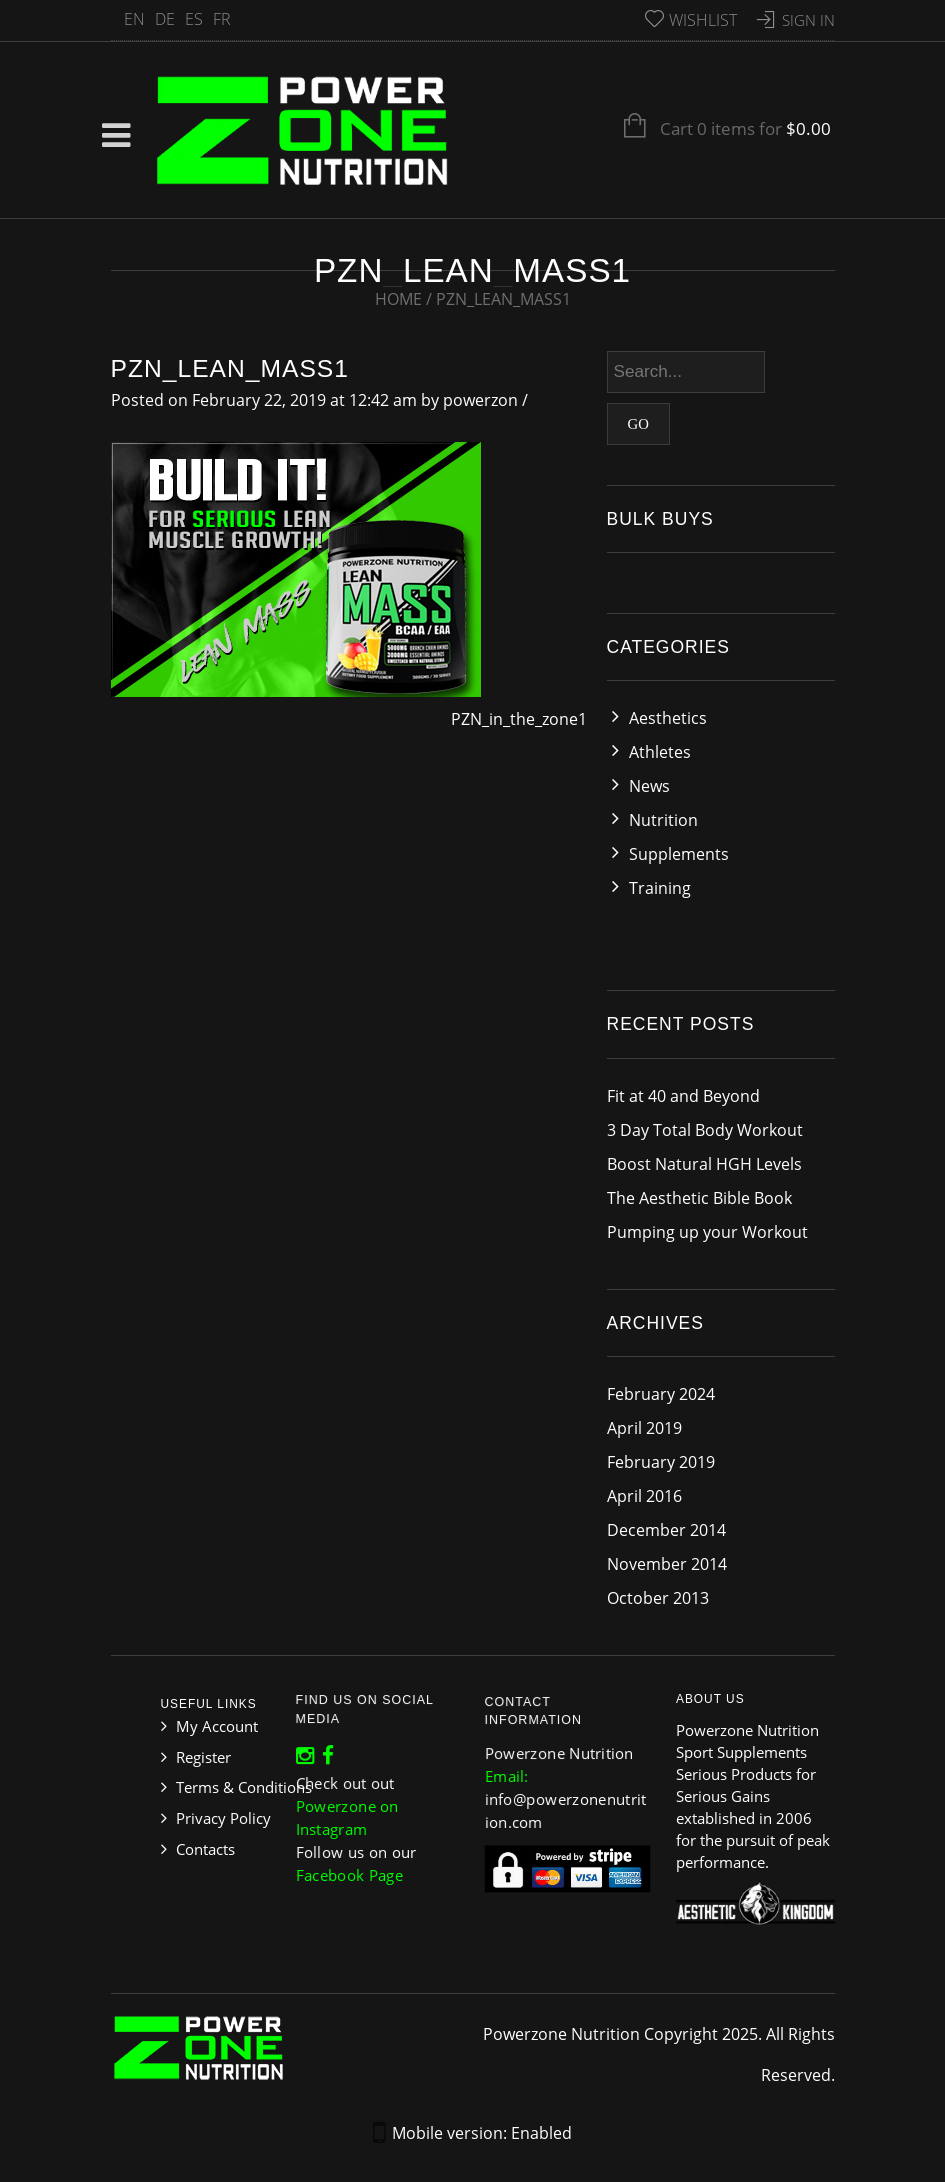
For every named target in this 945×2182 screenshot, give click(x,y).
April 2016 (644, 1496)
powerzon (480, 400)
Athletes (660, 752)
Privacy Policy (223, 1818)
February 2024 (661, 1394)
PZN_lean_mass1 (230, 368)
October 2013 (658, 1598)
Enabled (541, 2133)
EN (134, 19)
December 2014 (666, 1530)
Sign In (808, 20)
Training (660, 888)
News (649, 786)
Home (398, 299)
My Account (217, 1726)
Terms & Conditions (244, 1787)
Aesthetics (668, 718)
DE (165, 19)
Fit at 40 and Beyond (683, 1096)
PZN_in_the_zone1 (519, 719)
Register (203, 1757)
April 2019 (644, 1428)
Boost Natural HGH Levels (704, 1164)
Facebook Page (352, 1865)
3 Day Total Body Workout (705, 1130)
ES (194, 19)
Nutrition (663, 820)
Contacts (205, 1849)
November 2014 (667, 1564)
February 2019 (661, 1462)
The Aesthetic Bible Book (699, 1198)
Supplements (679, 854)
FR (222, 19)
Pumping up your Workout (707, 1232)
